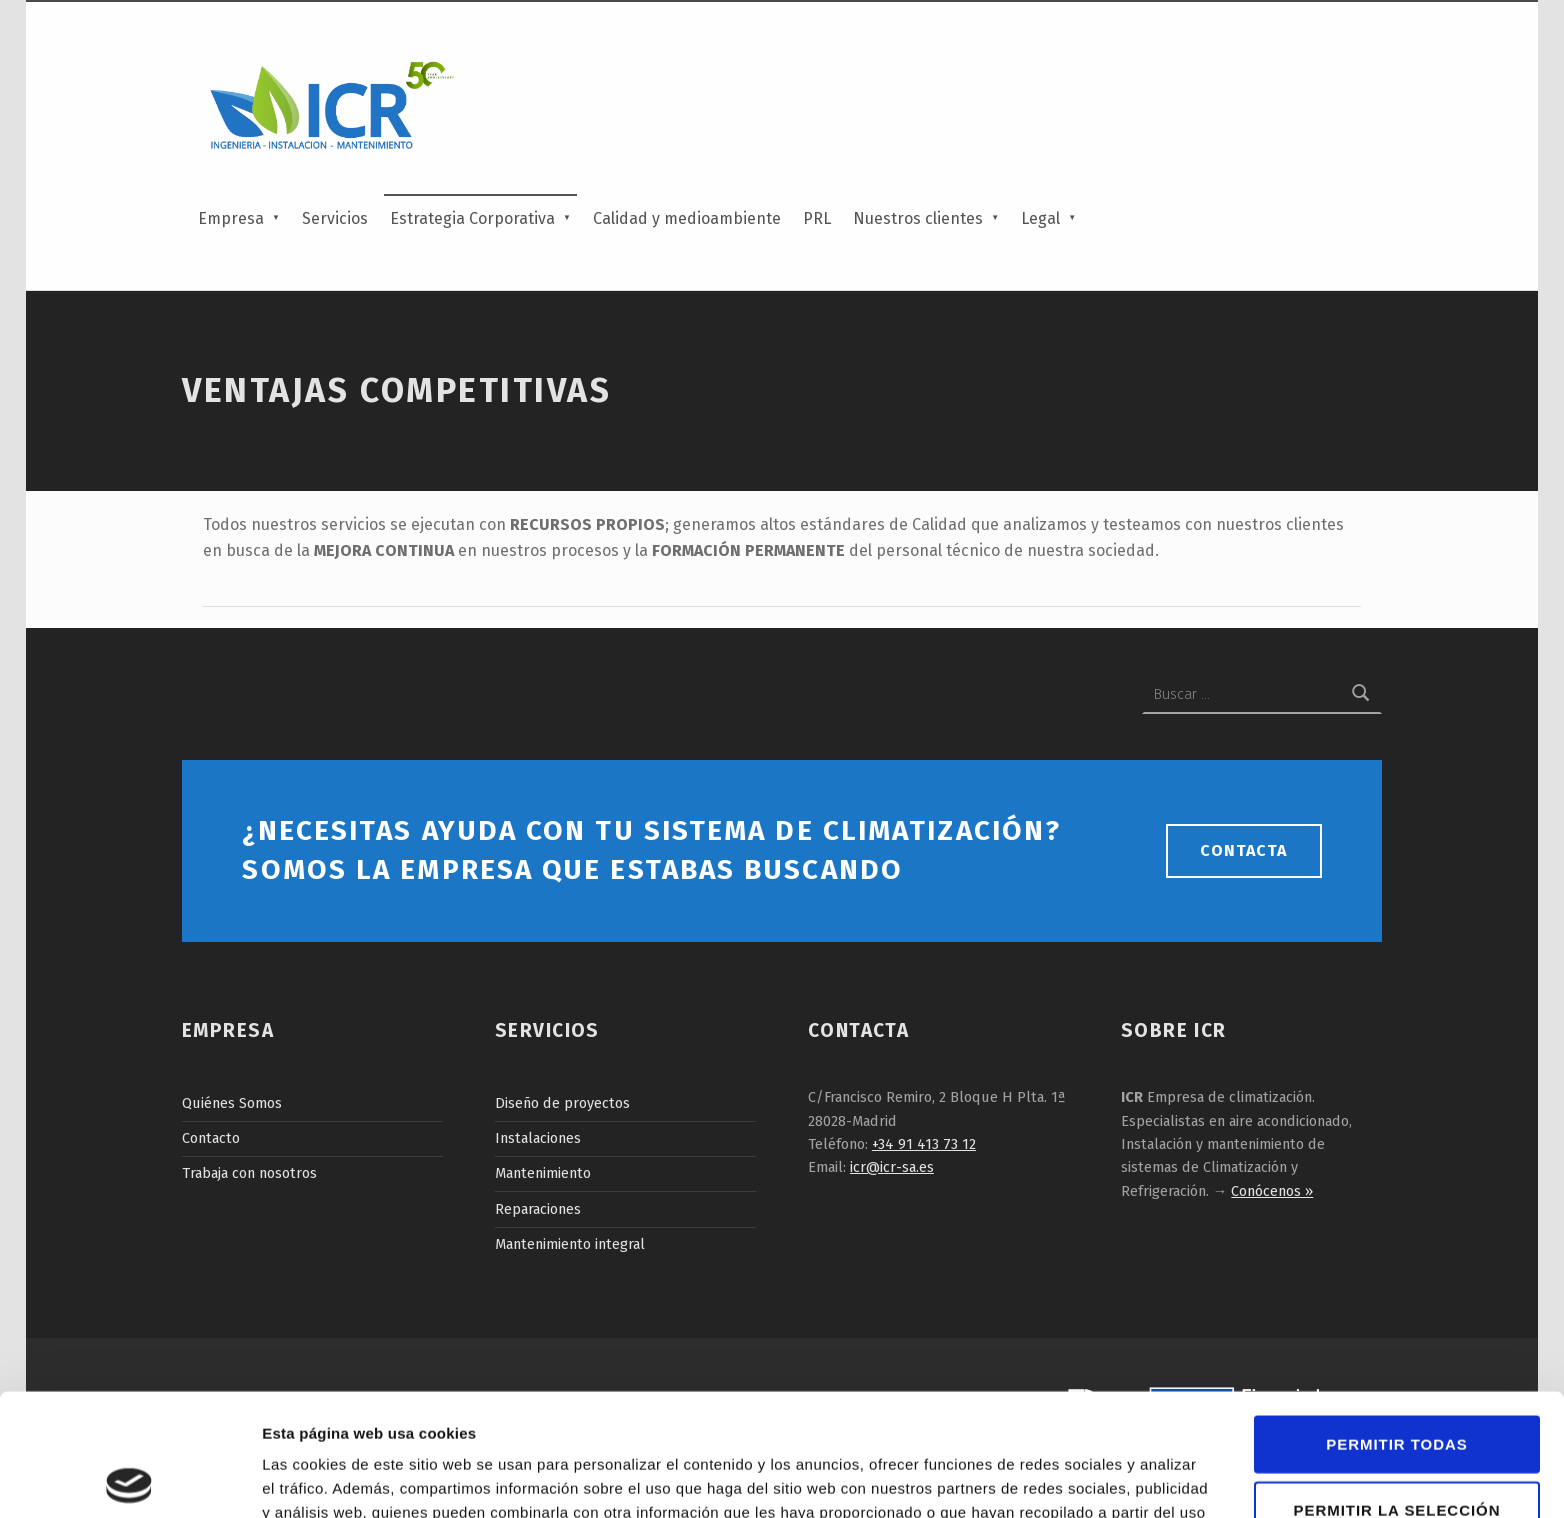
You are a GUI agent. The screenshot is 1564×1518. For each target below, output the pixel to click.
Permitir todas (1396, 1321)
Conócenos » (1272, 1191)
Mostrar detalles (1082, 1478)
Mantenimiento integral (570, 1244)
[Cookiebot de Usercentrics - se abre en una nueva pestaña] (129, 1479)
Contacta (1243, 850)
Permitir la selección (1397, 1387)
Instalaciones (538, 1138)
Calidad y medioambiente (687, 218)
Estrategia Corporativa (472, 218)
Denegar (1397, 1453)
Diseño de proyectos (562, 1103)
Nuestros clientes (918, 218)
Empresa (231, 218)
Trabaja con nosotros (249, 1173)
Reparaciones (538, 1209)
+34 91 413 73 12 (924, 1144)
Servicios (335, 218)
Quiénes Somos (232, 1103)
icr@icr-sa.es (892, 1167)
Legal (1040, 218)
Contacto (211, 1138)
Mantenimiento (543, 1173)
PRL (817, 218)
